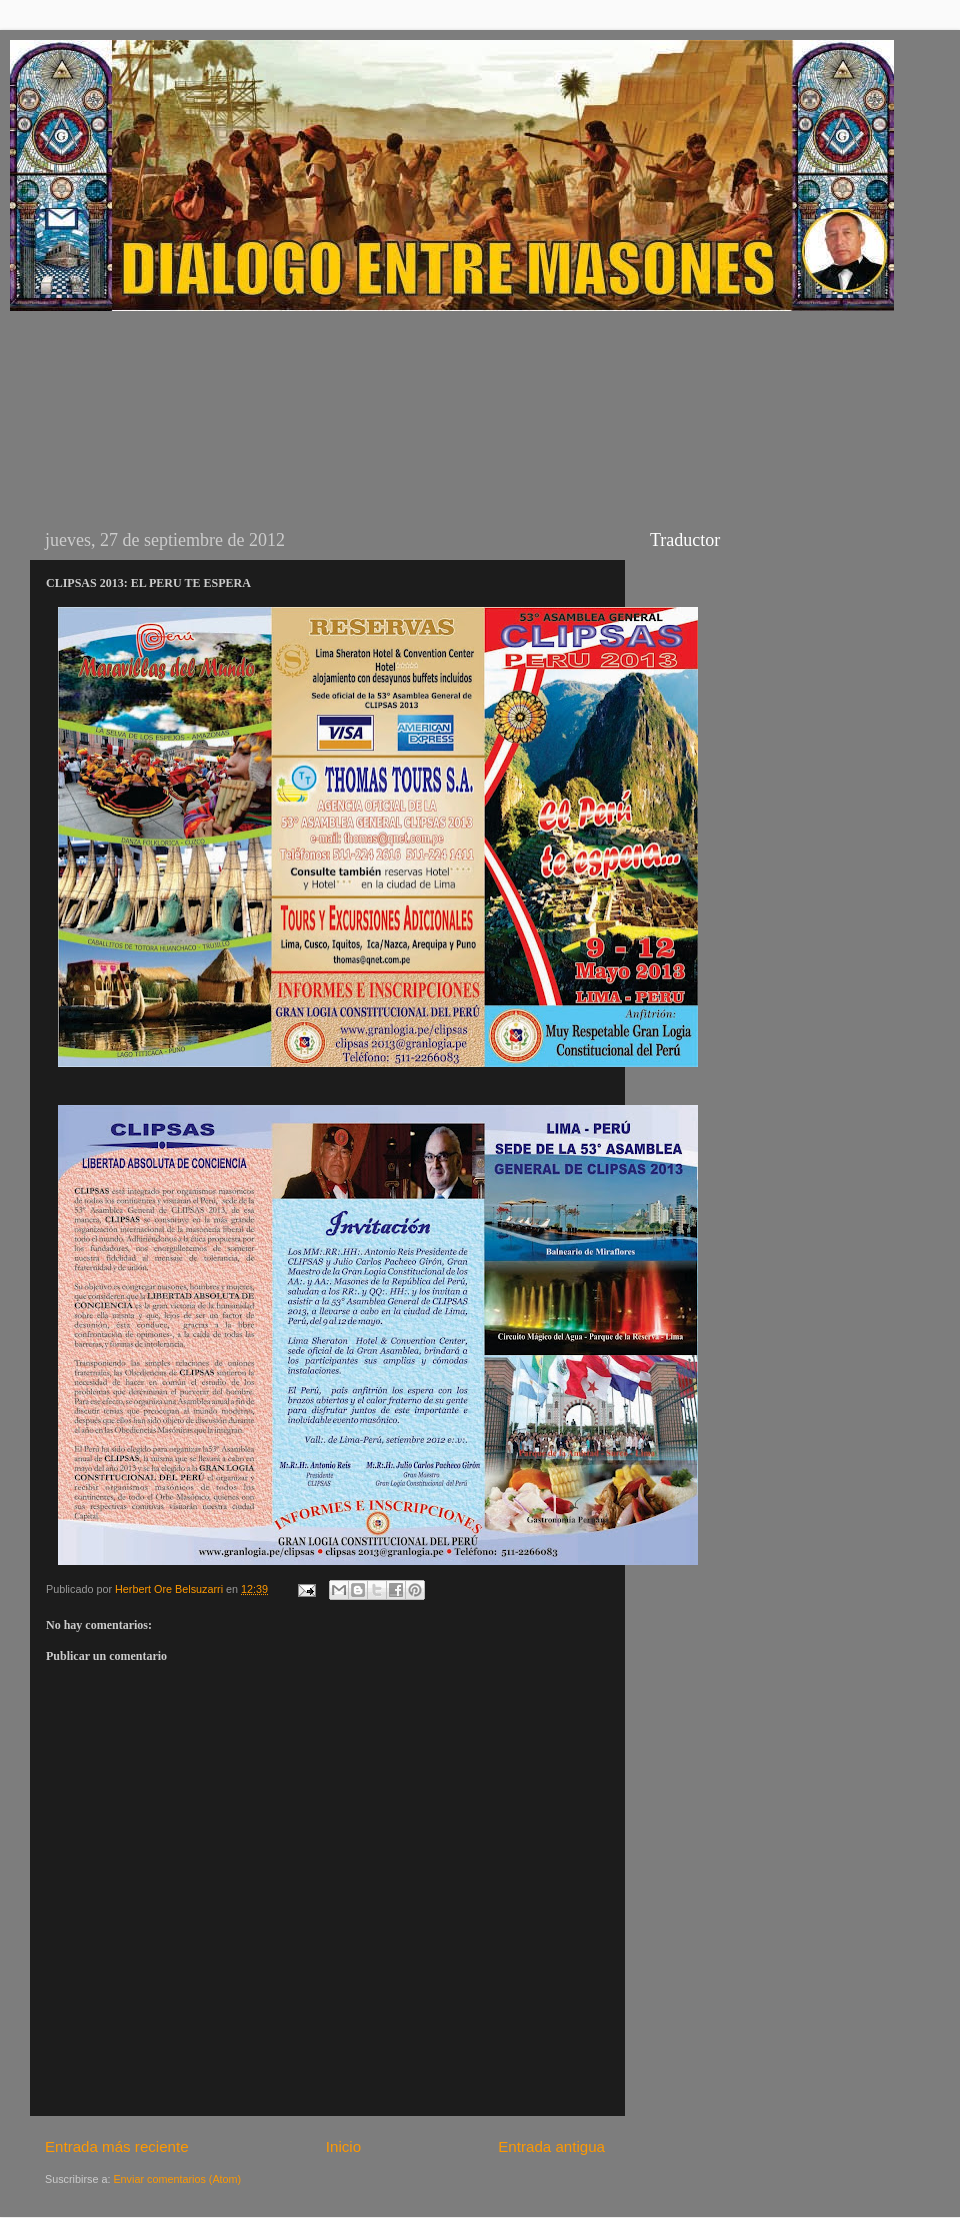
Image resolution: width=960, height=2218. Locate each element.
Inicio (343, 2146)
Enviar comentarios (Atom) (177, 2179)
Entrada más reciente (117, 2146)
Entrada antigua (551, 2146)
